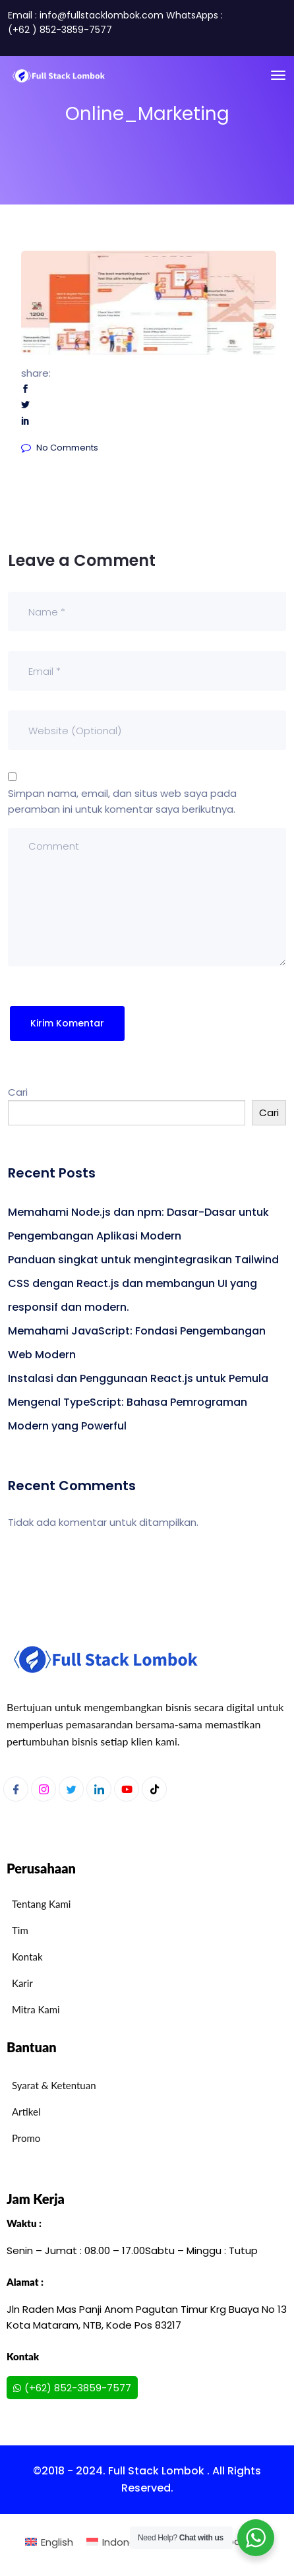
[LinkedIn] (98, 1789)
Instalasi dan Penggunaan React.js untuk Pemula (138, 1378)
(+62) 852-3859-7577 (72, 2388)
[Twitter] (71, 1789)
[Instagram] (43, 1789)
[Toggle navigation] (278, 75)
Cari (18, 1092)
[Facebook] (15, 1789)
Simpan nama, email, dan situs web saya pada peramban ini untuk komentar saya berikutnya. (122, 801)
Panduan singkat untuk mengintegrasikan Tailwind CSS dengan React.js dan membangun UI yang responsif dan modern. (143, 1283)
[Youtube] (126, 1789)
